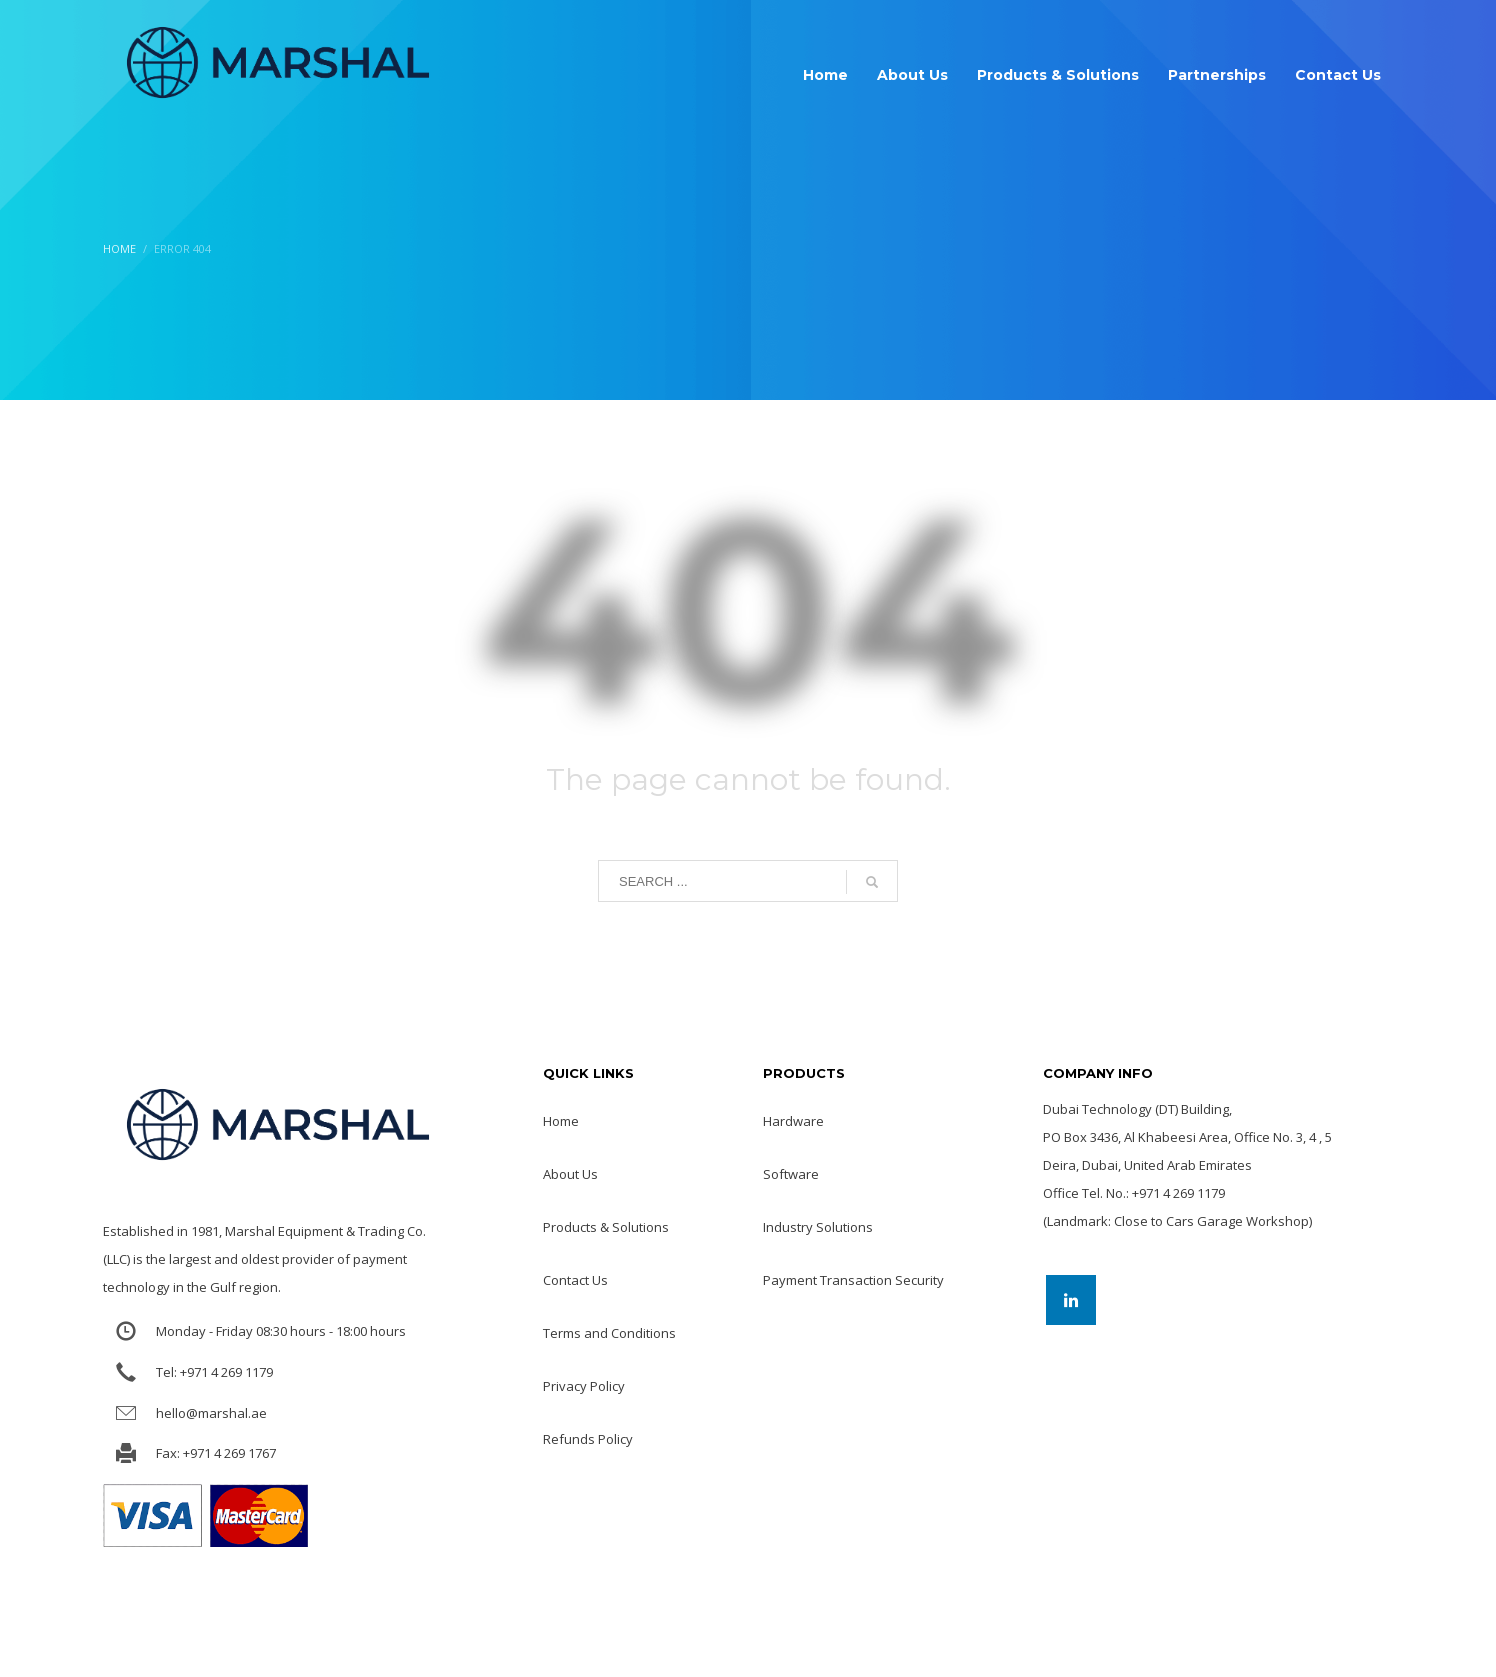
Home (119, 248)
